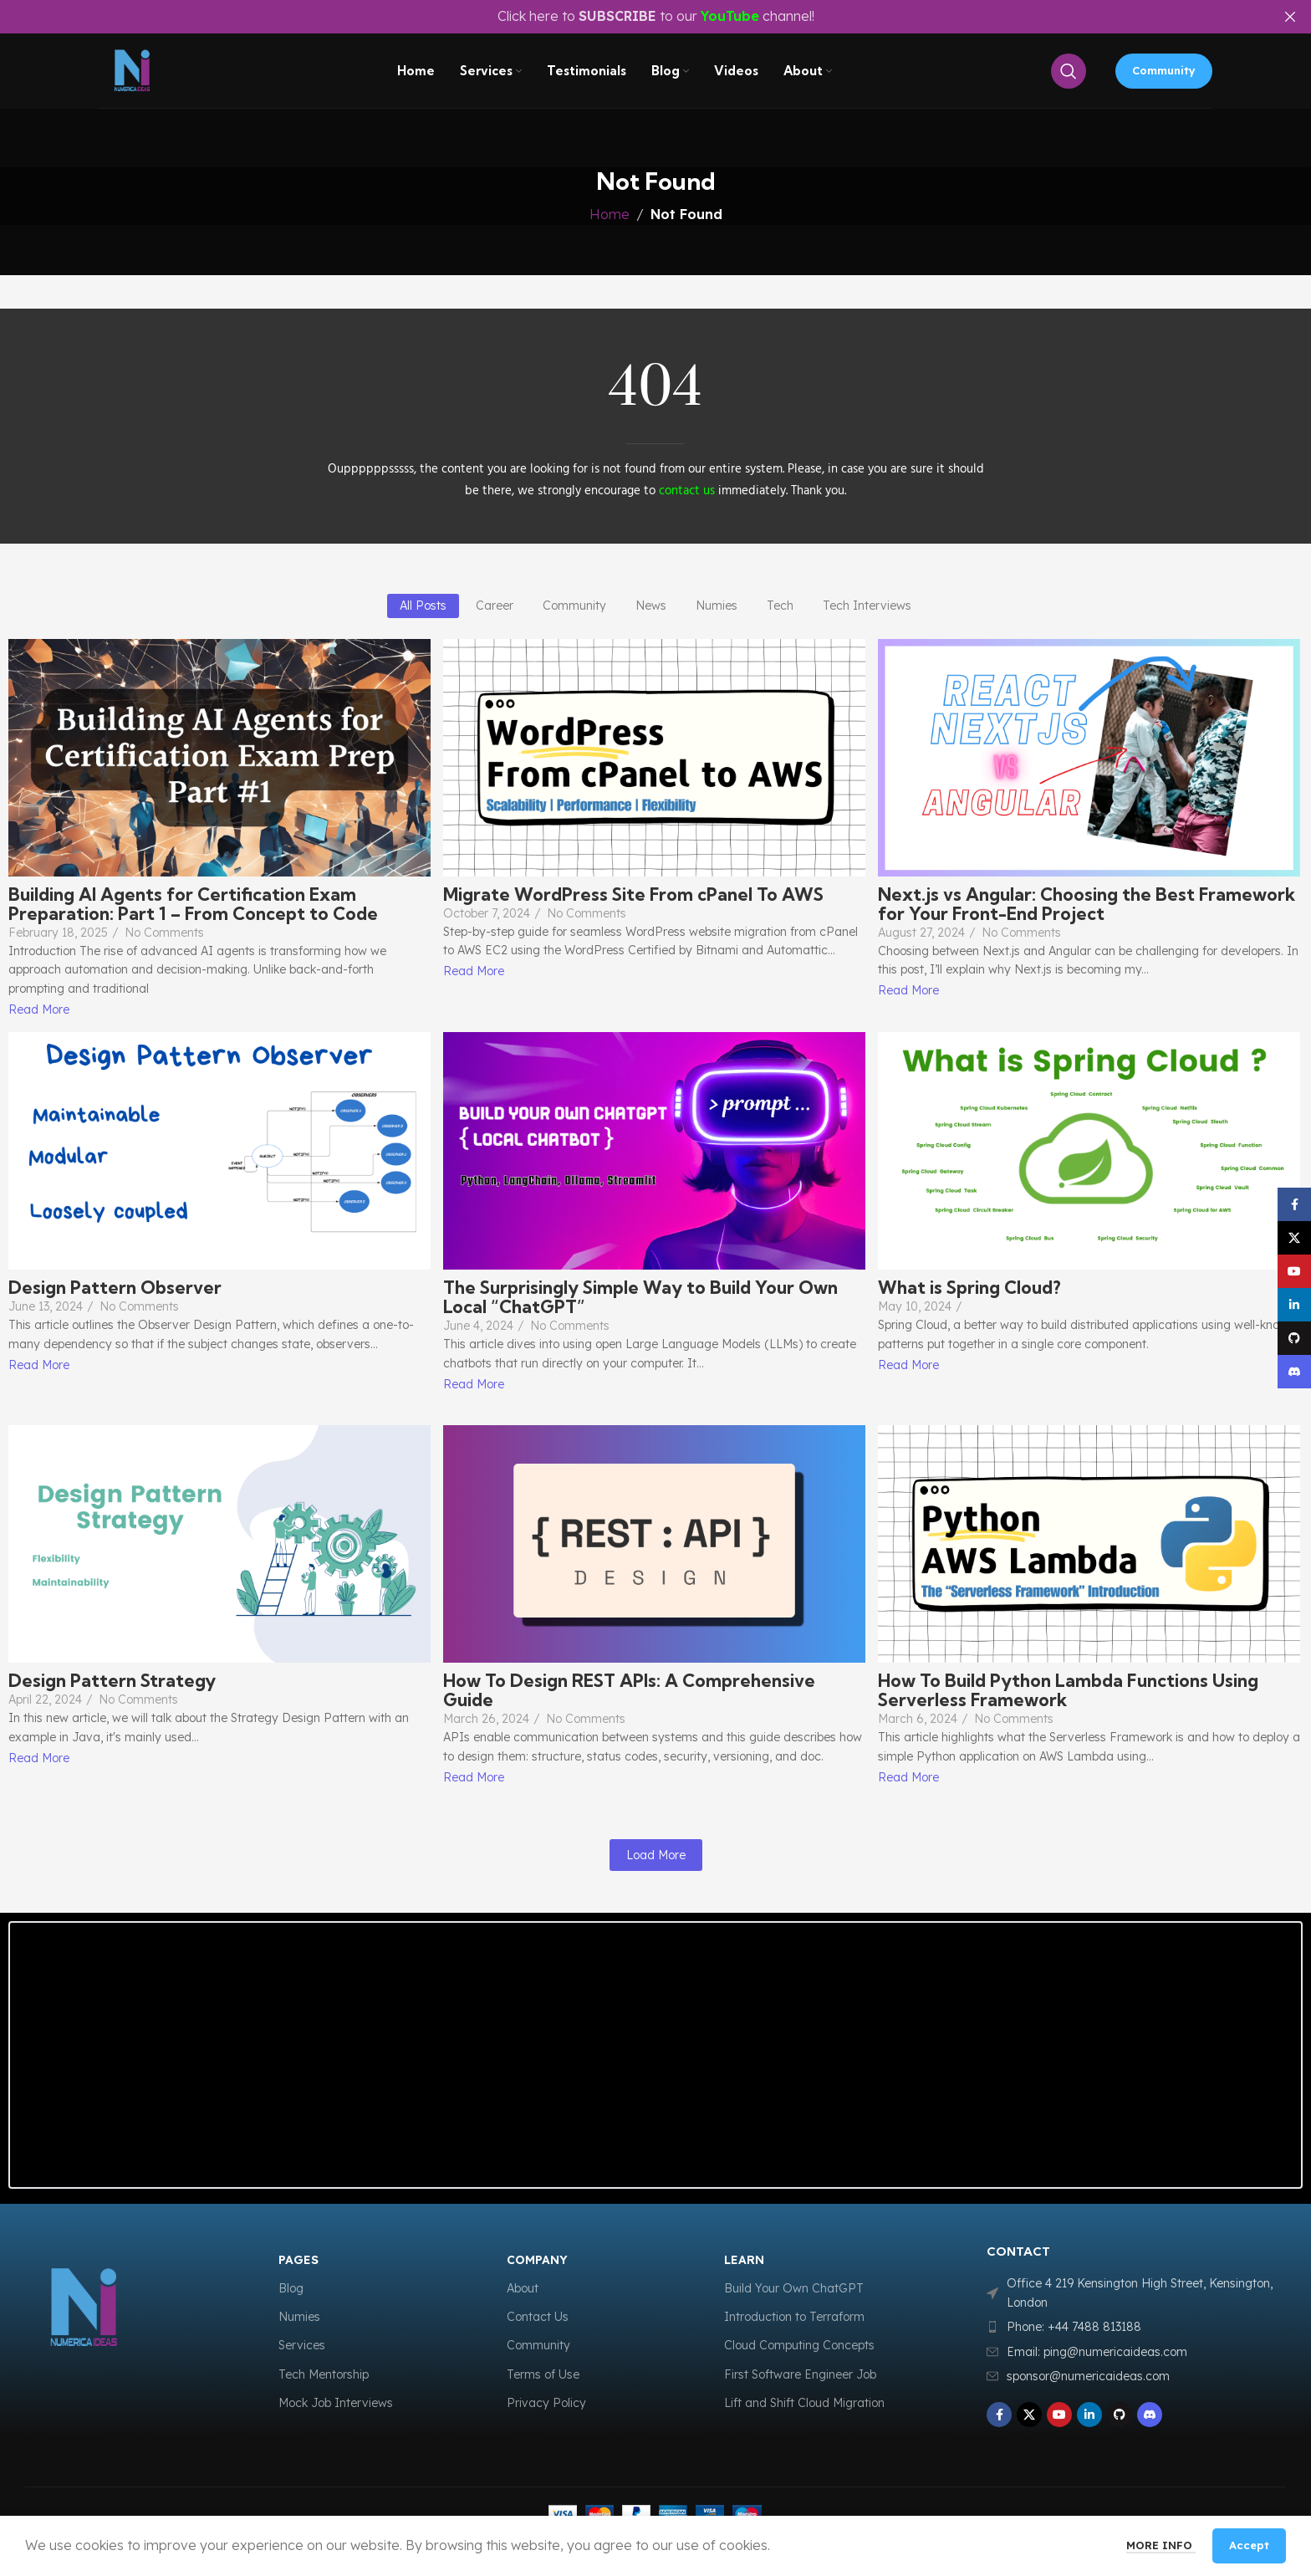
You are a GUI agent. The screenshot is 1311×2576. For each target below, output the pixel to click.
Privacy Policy (546, 2402)
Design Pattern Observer (115, 1287)
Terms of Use (543, 2374)
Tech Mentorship (323, 2374)
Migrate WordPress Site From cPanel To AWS (633, 894)
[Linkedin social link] (1089, 2414)
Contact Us (538, 2316)
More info (1161, 2545)
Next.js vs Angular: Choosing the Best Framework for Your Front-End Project (1086, 904)
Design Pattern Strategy (112, 1680)
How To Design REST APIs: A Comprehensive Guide (629, 1690)
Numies (299, 2316)
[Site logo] (136, 75)
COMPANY (537, 2259)
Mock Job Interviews (335, 2402)
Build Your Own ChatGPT (794, 2288)
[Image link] (121, 2308)
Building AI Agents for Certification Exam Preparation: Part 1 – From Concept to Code (193, 904)
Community (1164, 74)
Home (609, 214)
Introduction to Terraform (794, 2316)
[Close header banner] (1290, 16)
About (522, 2288)
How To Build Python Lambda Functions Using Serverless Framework (1068, 1690)
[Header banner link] (630, 16)
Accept (1249, 2545)
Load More (656, 1855)
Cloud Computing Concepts (799, 2345)
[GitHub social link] (1119, 2414)
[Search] (1068, 75)
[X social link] (1029, 2414)
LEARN (744, 2259)
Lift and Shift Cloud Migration (804, 2402)
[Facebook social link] (999, 2414)
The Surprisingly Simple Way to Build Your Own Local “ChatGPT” (640, 1297)
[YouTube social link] (1059, 2414)
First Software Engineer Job (800, 2374)
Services (301, 2345)
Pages (298, 2259)
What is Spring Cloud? (969, 1287)
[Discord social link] (1149, 2414)
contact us (687, 491)
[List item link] (1138, 2327)
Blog (291, 2288)
